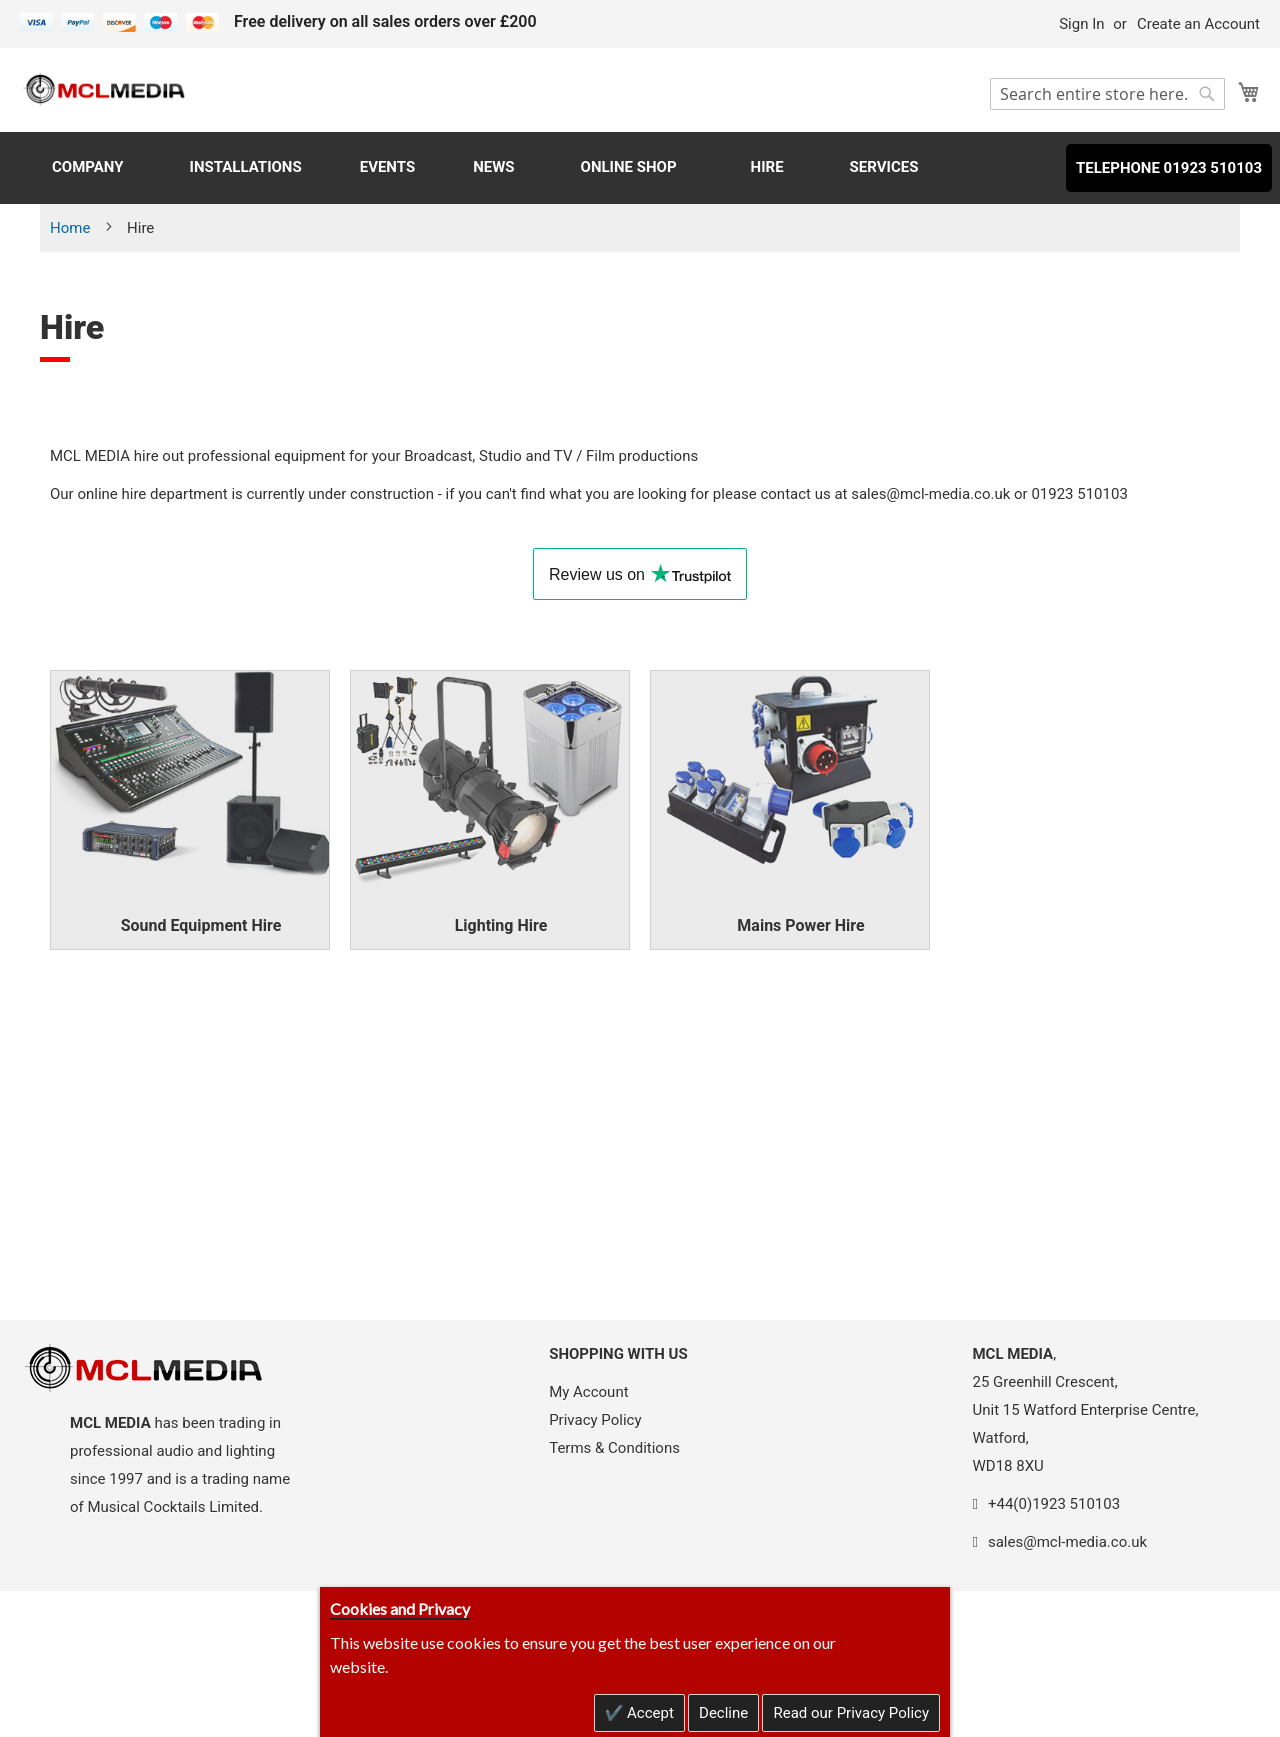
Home (72, 228)
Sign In (1081, 24)
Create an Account (1198, 24)
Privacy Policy (595, 1420)
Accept (648, 1713)
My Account (588, 1392)
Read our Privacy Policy (851, 1713)
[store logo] (105, 88)
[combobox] (1107, 94)
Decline (723, 1713)
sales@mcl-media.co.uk (930, 494)
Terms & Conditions (614, 1448)
